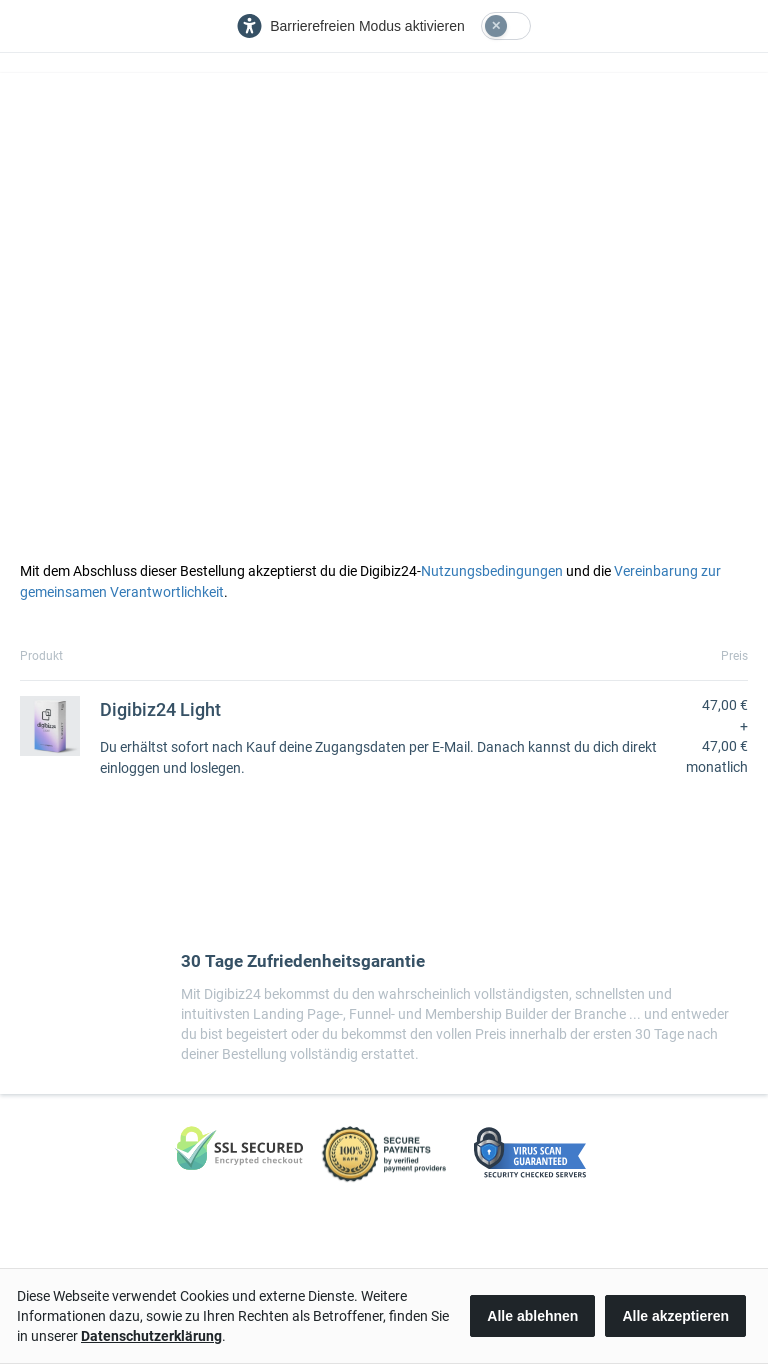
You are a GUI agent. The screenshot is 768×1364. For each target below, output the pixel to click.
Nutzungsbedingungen (492, 571)
